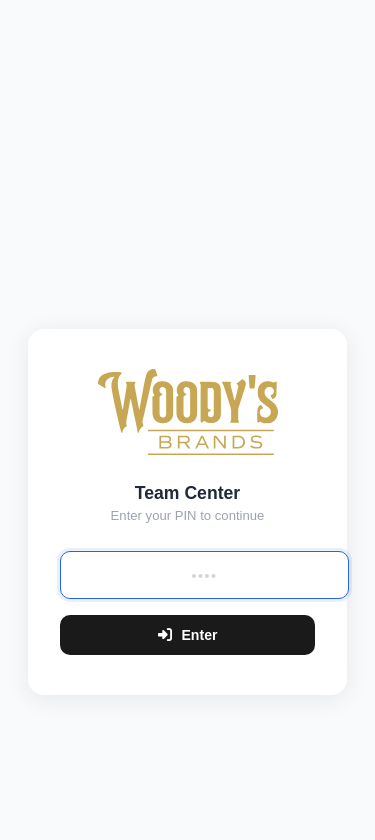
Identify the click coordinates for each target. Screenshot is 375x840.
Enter (188, 635)
